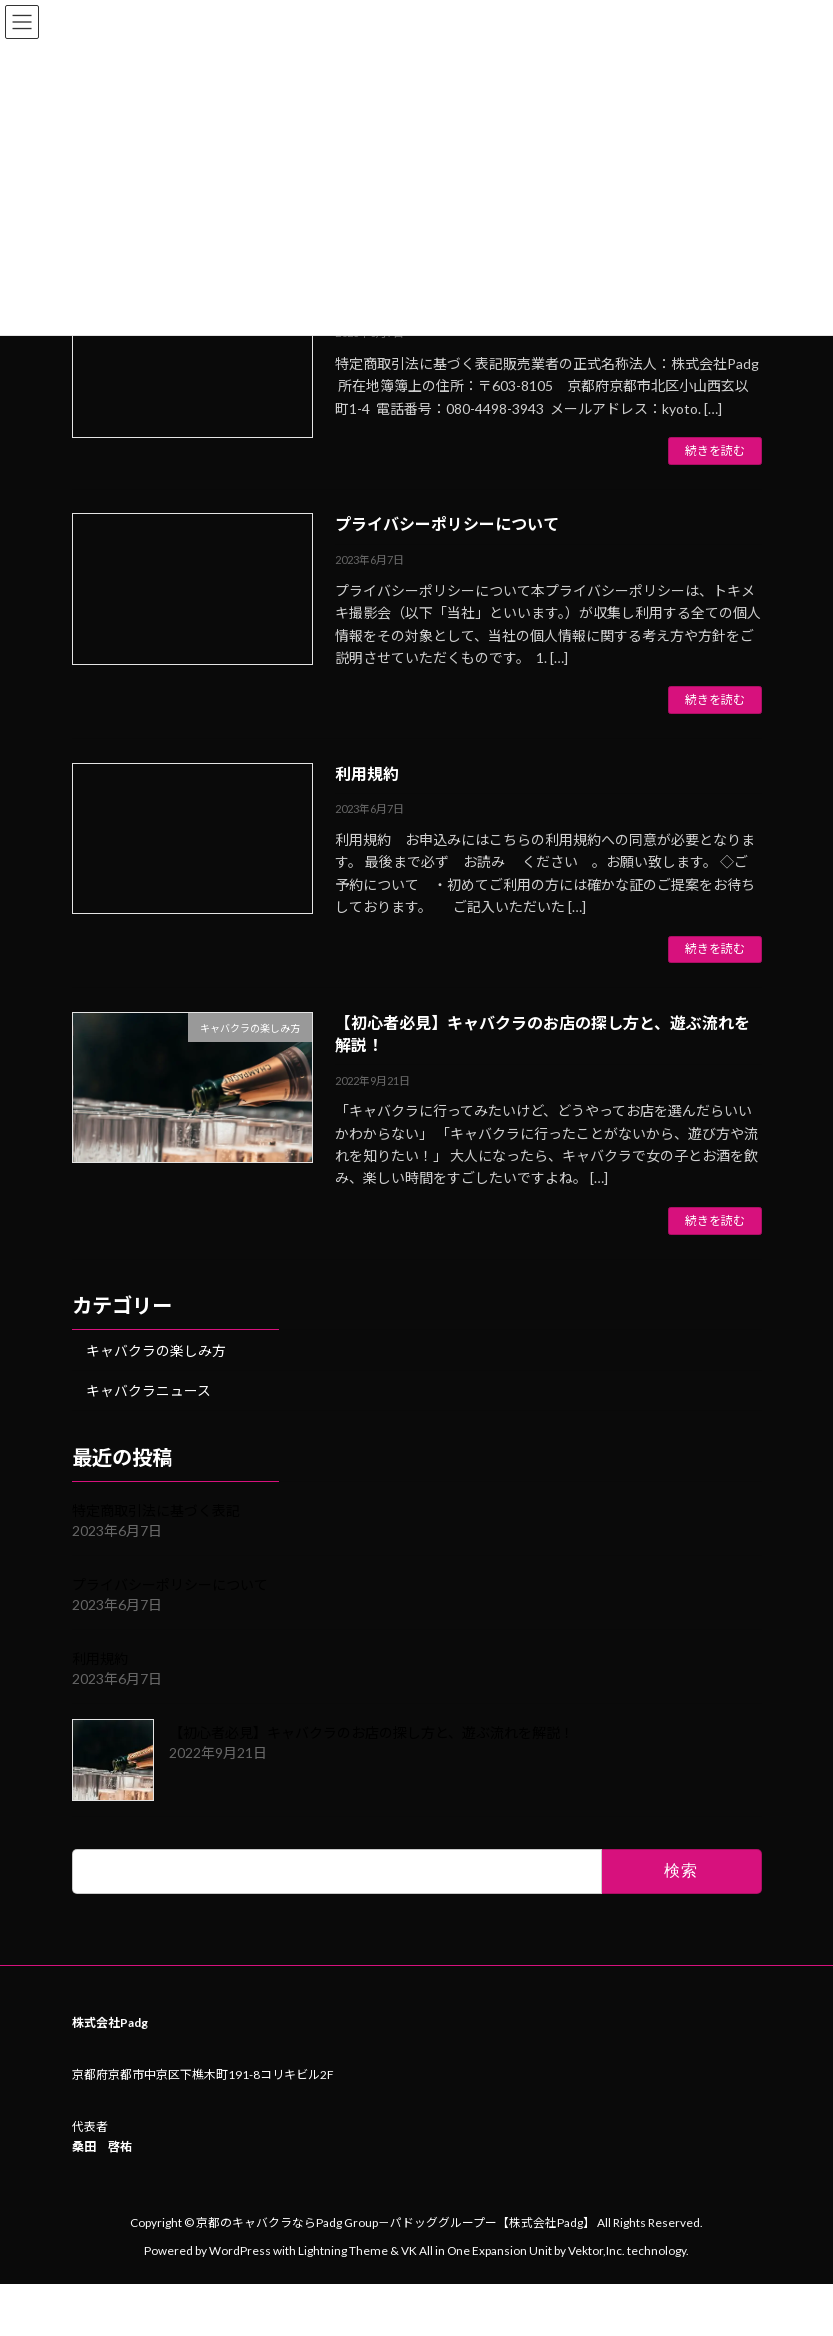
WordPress (240, 2249)
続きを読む (715, 450)
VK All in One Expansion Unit (476, 2249)
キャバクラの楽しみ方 (155, 1350)
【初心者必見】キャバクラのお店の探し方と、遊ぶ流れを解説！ (371, 1732)
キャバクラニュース (147, 1390)
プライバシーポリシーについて (447, 523)
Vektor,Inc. (596, 2249)
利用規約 (367, 773)
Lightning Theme (343, 2249)
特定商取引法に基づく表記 (156, 1510)
